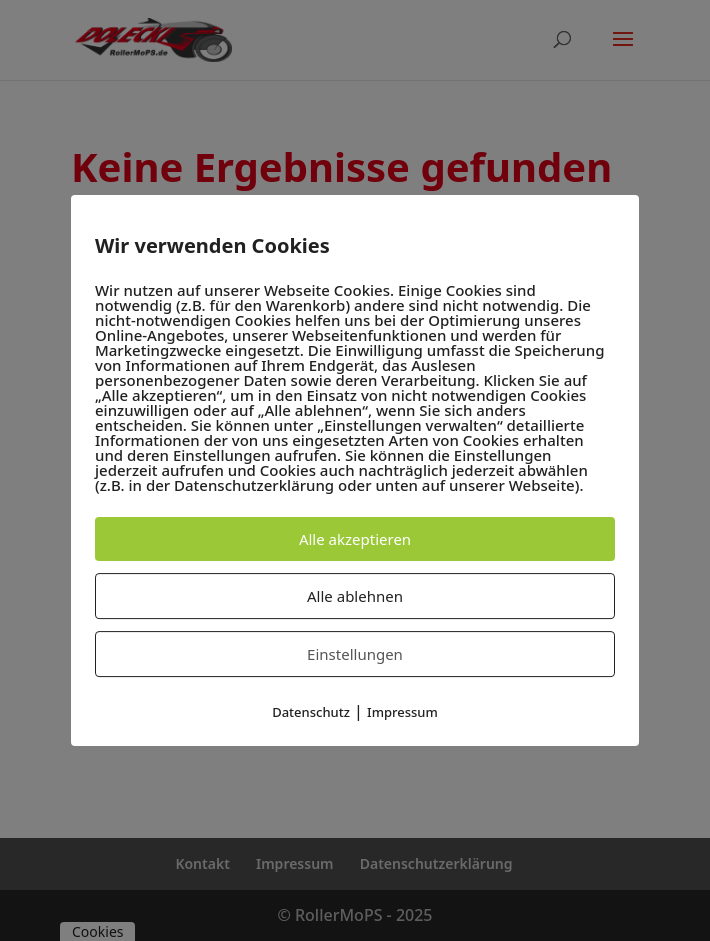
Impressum (402, 712)
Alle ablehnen (355, 596)
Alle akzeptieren (355, 539)
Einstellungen (355, 654)
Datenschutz (311, 712)
